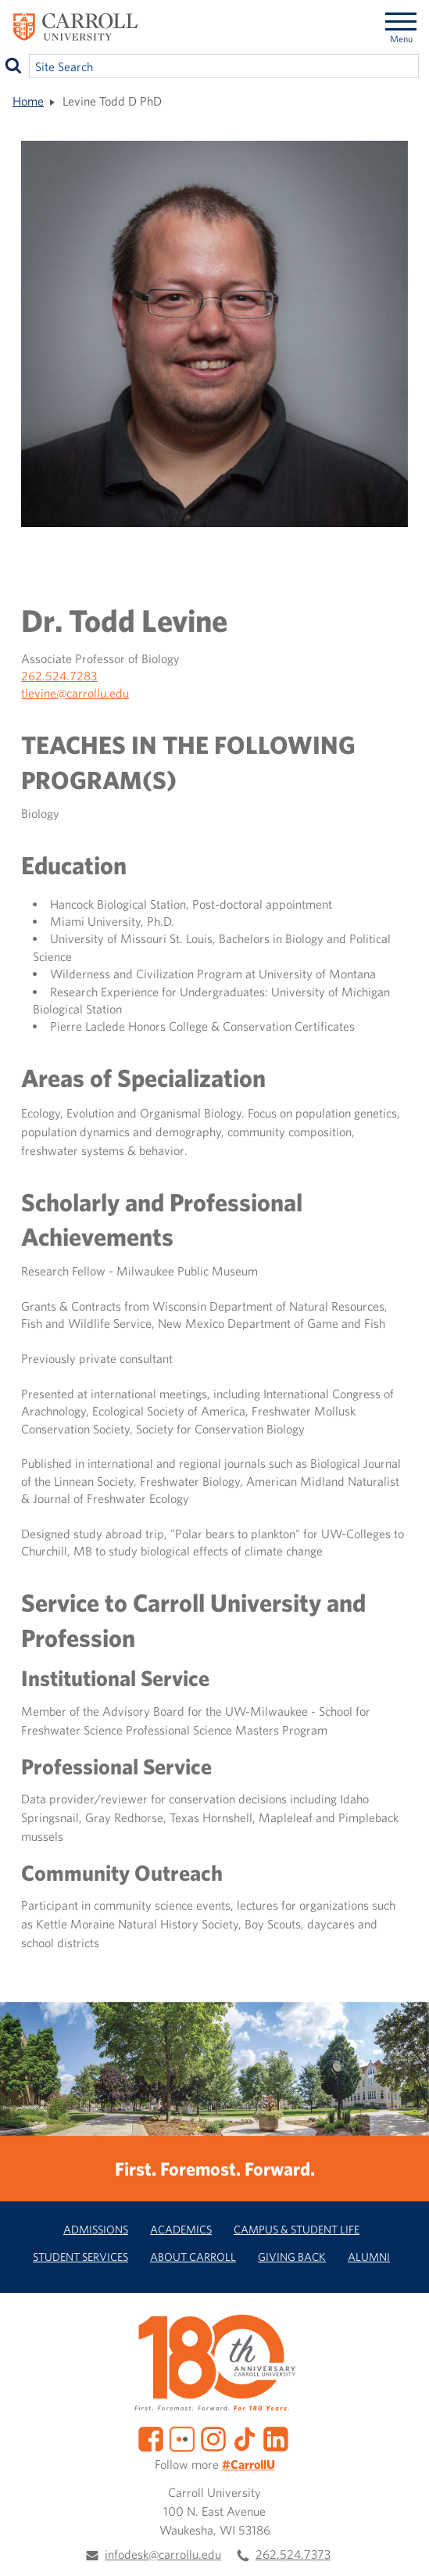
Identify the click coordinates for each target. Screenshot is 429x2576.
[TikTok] (244, 2438)
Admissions (95, 2229)
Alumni (369, 2256)
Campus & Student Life (296, 2229)
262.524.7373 (293, 2554)
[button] (400, 2547)
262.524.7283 (59, 676)
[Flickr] (182, 2438)
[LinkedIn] (275, 2438)
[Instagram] (213, 2438)
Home (28, 101)
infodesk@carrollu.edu (163, 2554)
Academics (181, 2229)
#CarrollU (248, 2464)
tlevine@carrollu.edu (75, 693)
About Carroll (193, 2256)
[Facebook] (150, 2438)
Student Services (80, 2256)
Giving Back (292, 2256)
